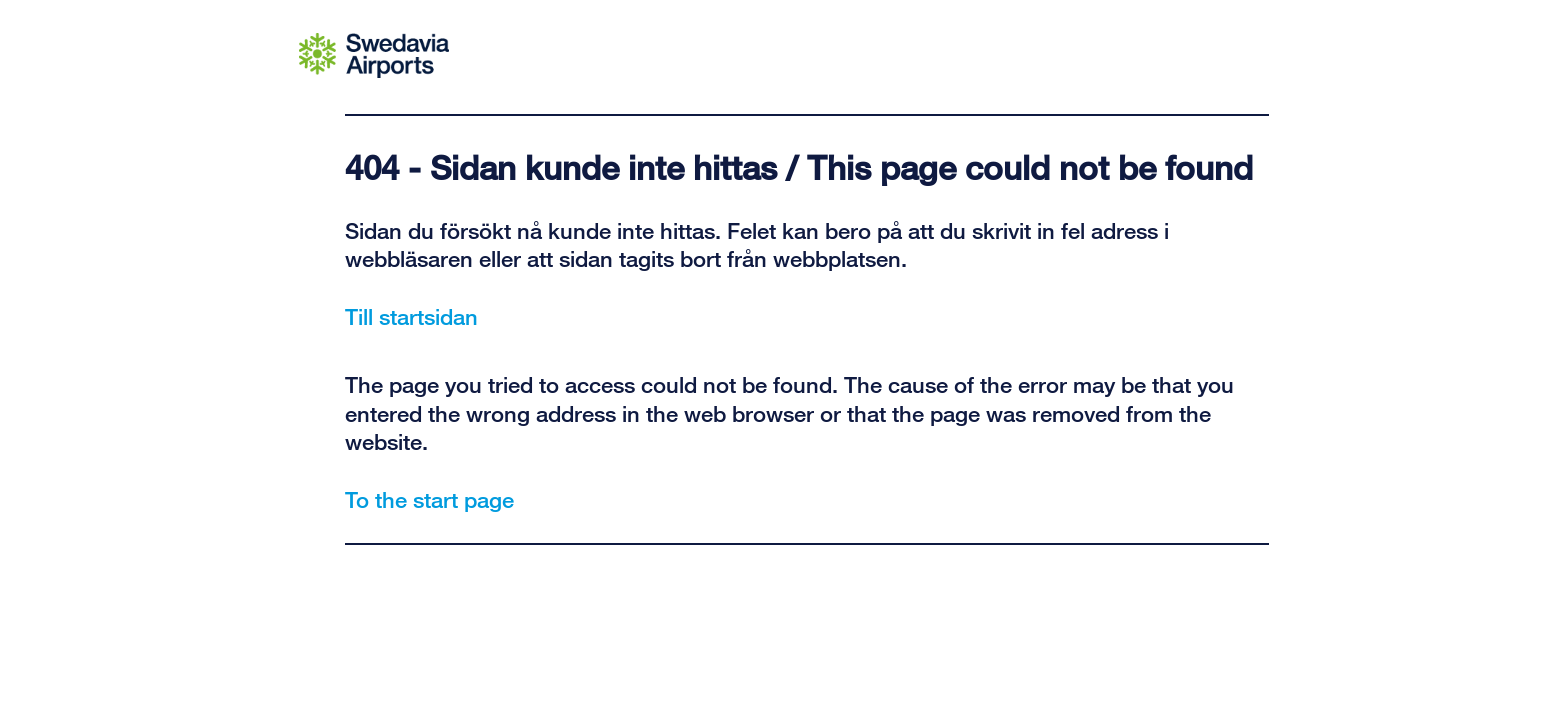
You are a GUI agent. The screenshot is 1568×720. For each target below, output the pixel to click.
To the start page (429, 499)
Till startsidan (411, 316)
